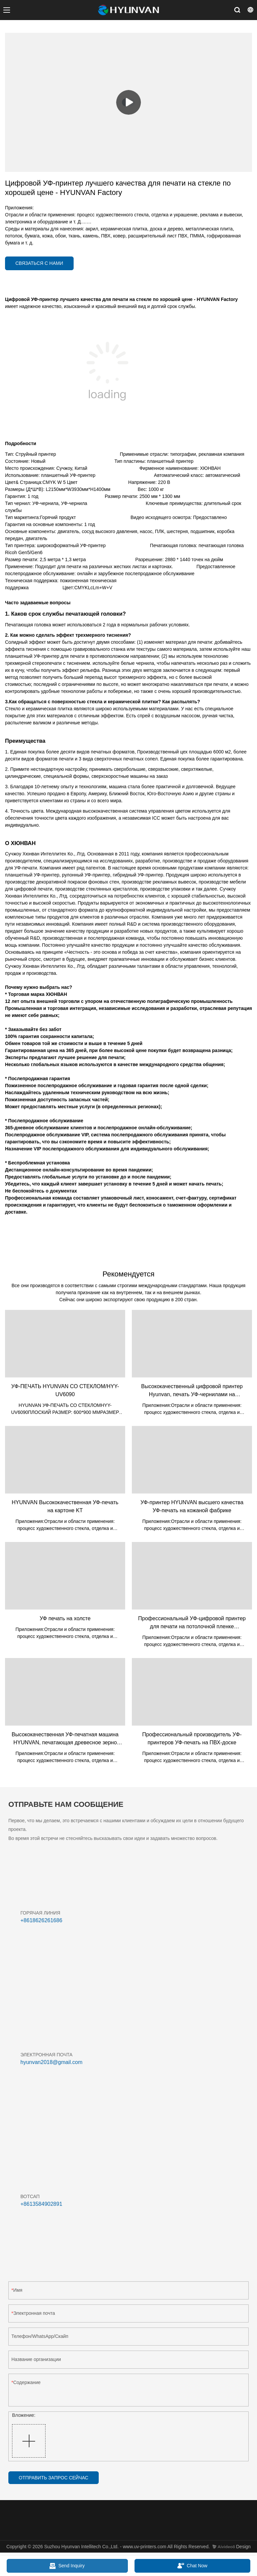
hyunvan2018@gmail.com (51, 2062)
